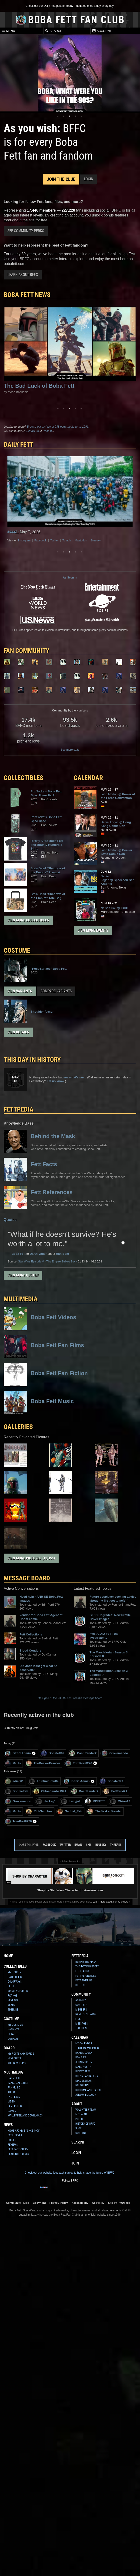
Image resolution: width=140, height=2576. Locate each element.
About (76, 2104)
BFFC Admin (20, 1753)
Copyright (39, 2202)
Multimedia (21, 1299)
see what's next (74, 1077)
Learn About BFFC (22, 274)
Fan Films (14, 2096)
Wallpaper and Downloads (25, 2115)
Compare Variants (56, 991)
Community (81, 1994)
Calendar (79, 2037)
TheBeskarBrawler (43, 1763)
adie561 (14, 1781)
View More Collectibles (28, 920)
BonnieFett (16, 1791)
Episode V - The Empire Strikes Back (47, 1261)
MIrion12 (120, 1801)
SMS (89, 1844)
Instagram (24, 540)
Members (81, 2009)
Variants (13, 2029)
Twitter (54, 540)
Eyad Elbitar (83, 2080)
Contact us (32, 430)
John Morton (83, 2062)
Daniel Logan (83, 2052)
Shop (78, 2128)
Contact (80, 2133)
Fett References (85, 1975)
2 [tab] (63, 116)
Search (53, 31)
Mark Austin (83, 2066)
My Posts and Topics (21, 2053)
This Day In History (87, 1966)
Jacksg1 (46, 1801)
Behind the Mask (86, 1961)
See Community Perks (25, 231)
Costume (11, 2019)
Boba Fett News (27, 295)
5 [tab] (81, 116)
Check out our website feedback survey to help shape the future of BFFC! (70, 2172)
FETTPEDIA (18, 1109)
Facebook (40, 540)
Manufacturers (18, 1991)
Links (78, 2019)
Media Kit (81, 2114)
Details (12, 2034)
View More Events (92, 930)
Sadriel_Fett (69, 1811)
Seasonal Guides (18, 2154)
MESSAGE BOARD (27, 1578)
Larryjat (70, 1801)
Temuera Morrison (87, 2048)
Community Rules (17, 2202)
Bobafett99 (52, 1753)
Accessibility (80, 2202)
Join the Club (61, 179)
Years (11, 2005)
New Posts (14, 2058)
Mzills (13, 1763)
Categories (15, 1977)
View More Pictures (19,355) (31, 1558)
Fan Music (14, 2087)
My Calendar (83, 2043)
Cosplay (13, 2038)
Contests (81, 2005)
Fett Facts (82, 1971)
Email (78, 1844)
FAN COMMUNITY (26, 651)
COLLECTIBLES (23, 778)
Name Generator (85, 2014)
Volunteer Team (85, 2109)
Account (102, 31)
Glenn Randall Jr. (87, 2076)
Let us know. (56, 1081)
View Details (18, 1032)
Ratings (12, 1995)
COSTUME (17, 950)
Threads (116, 1844)
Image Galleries (18, 2083)
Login (88, 179)
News (8, 2125)
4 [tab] (75, 116)
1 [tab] (58, 116)
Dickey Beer (82, 2071)
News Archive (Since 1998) (24, 2130)
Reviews (13, 2000)
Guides (12, 2140)
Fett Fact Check (18, 2149)
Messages (81, 2023)
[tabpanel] (70, 73)
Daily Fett (14, 2078)
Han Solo (62, 1253)
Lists (11, 1986)
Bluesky (96, 540)
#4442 (12, 532)
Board (9, 2048)
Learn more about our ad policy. (110, 1901)
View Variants (19, 991)
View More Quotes (23, 1275)
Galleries (18, 1427)
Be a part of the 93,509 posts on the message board (70, 1698)
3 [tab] (69, 116)
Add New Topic (17, 2063)
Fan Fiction (15, 2106)
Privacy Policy (59, 2202)
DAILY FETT (18, 444)
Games (12, 2110)
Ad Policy (98, 2202)
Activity (80, 2000)
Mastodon (81, 540)
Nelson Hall (83, 2085)
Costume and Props (87, 2090)
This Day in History (32, 1059)
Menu (8, 31)
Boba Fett (19, 1253)
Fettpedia (80, 1956)
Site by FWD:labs (119, 2202)
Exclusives (15, 2135)
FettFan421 (115, 1791)
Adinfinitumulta (44, 1781)
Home (8, 1956)
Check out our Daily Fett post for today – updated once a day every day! (70, 5)
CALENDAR (88, 778)
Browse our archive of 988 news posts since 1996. (58, 426)
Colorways (15, 1981)
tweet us (48, 430)
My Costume (15, 2024)
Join (75, 2163)
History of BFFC (85, 2123)
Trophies (81, 2028)
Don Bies (80, 2057)
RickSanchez (39, 1811)
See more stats (70, 749)
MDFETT (95, 1801)
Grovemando (115, 1753)
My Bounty (14, 1972)
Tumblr (66, 540)
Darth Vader (38, 1253)
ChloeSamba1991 (49, 1791)
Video (11, 2101)
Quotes (10, 1220)
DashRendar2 (83, 1753)
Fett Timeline (83, 1980)
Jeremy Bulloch (85, 2094)
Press (79, 2119)
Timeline (13, 2009)
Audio (11, 2092)
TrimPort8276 (81, 1763)
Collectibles (15, 1966)
